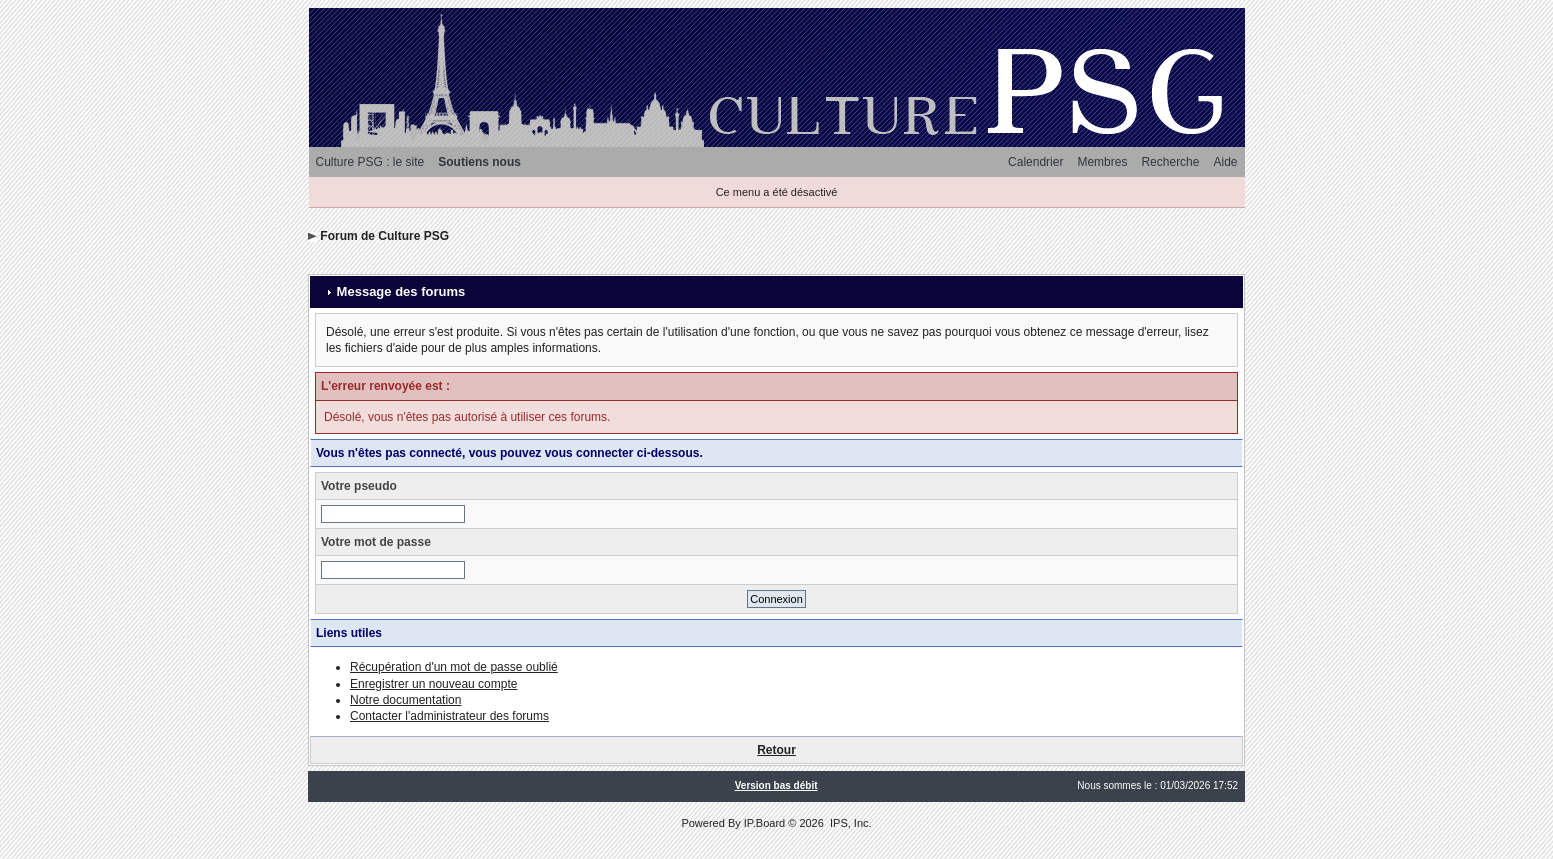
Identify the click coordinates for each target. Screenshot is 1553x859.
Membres (1102, 162)
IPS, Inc (849, 823)
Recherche (1170, 162)
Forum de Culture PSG (384, 236)
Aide (1225, 162)
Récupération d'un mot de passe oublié (454, 667)
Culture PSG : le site (370, 162)
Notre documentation (405, 700)
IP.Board (764, 823)
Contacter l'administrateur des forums (449, 716)
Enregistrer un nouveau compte (433, 684)
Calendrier (1035, 162)
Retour (776, 750)
